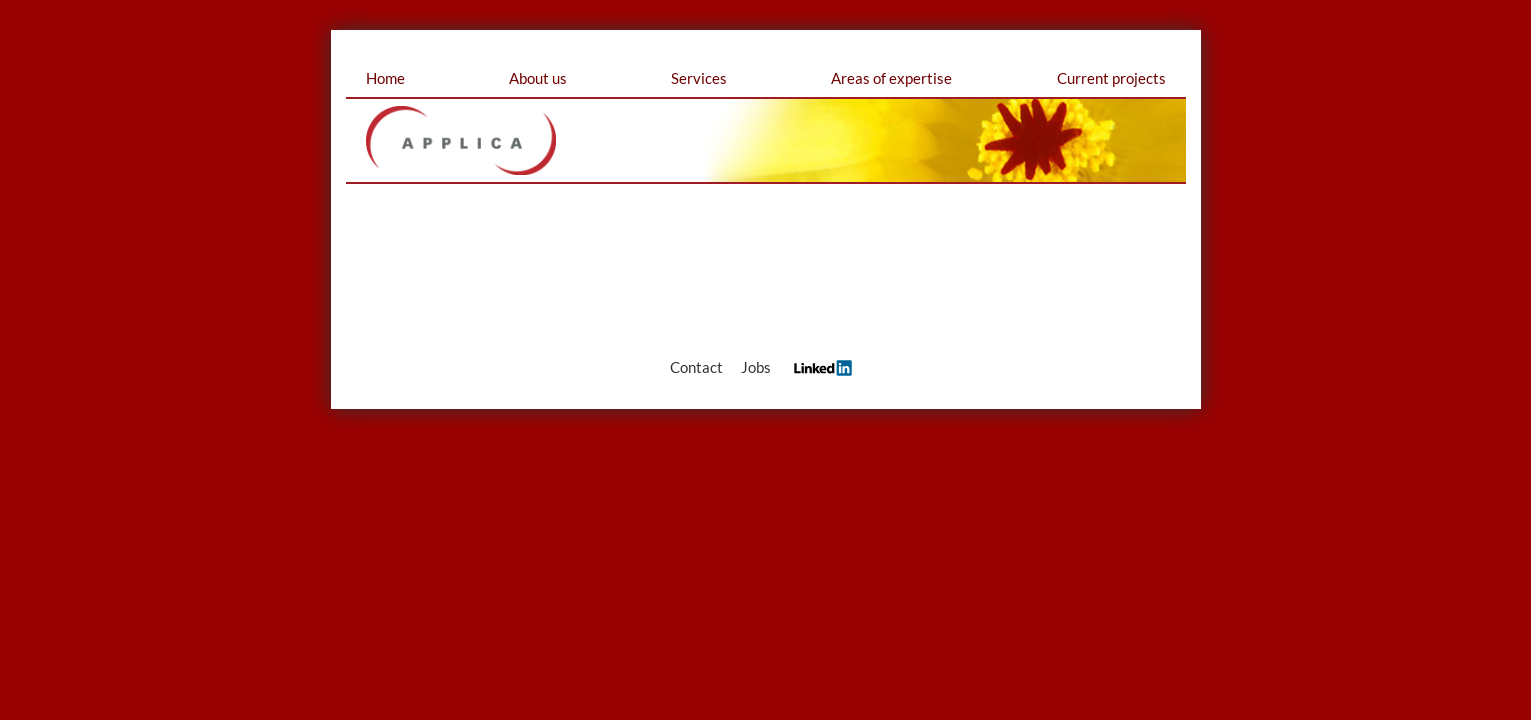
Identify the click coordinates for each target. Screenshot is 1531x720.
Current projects (1111, 78)
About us (538, 78)
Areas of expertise (891, 78)
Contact (696, 367)
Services (699, 78)
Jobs (756, 367)
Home (385, 78)
